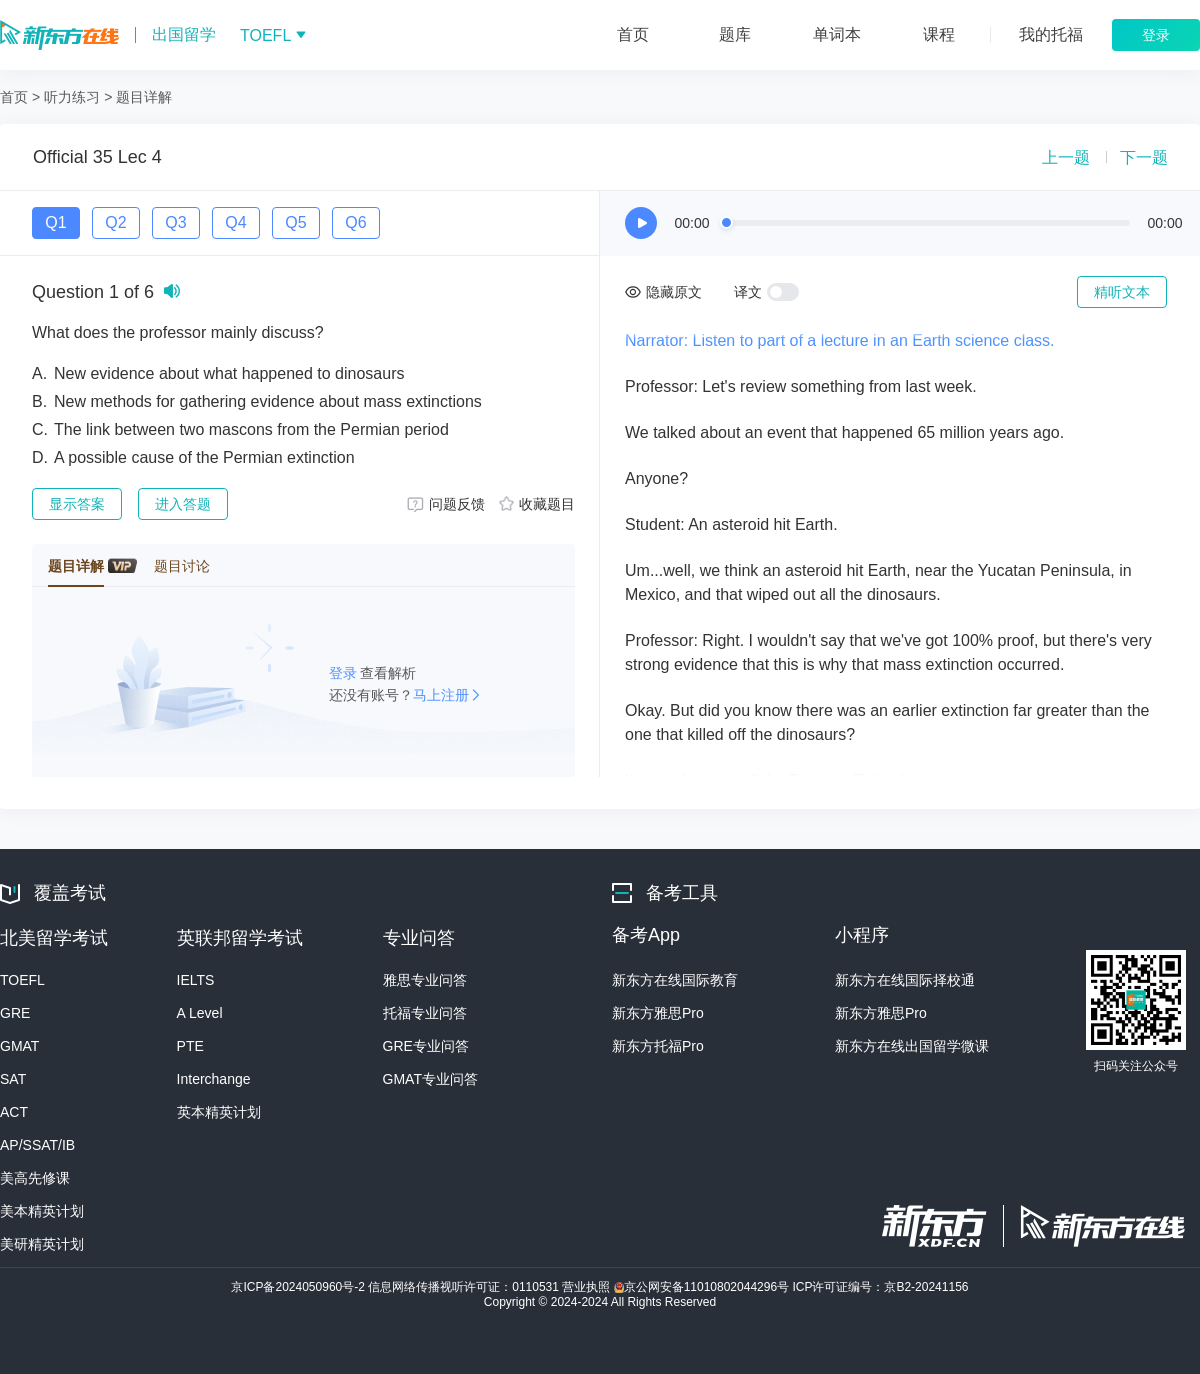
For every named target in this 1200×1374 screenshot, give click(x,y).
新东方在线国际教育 (675, 980)
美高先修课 (35, 1178)
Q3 (175, 222)
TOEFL (22, 980)
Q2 (115, 222)
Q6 (355, 222)
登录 (345, 673)
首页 (14, 97)
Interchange (214, 1079)
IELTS (196, 980)
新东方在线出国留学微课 (912, 1046)
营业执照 (587, 1287)
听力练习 (72, 97)
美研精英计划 (42, 1244)
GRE (15, 1013)
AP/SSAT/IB (37, 1145)
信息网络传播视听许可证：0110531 (465, 1287)
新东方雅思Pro (658, 1013)
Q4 (235, 222)
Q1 (55, 222)
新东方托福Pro (658, 1046)
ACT (14, 1112)
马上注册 (441, 695)
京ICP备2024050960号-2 (299, 1287)
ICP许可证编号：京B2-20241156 (880, 1287)
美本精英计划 (42, 1211)
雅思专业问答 (425, 980)
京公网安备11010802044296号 (703, 1287)
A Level (200, 1013)
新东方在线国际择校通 (905, 980)
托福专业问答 (425, 1013)
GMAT (19, 1046)
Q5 (295, 222)
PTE (190, 1046)
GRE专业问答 (426, 1046)
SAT (13, 1079)
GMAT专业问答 (430, 1079)
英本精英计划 (219, 1112)
